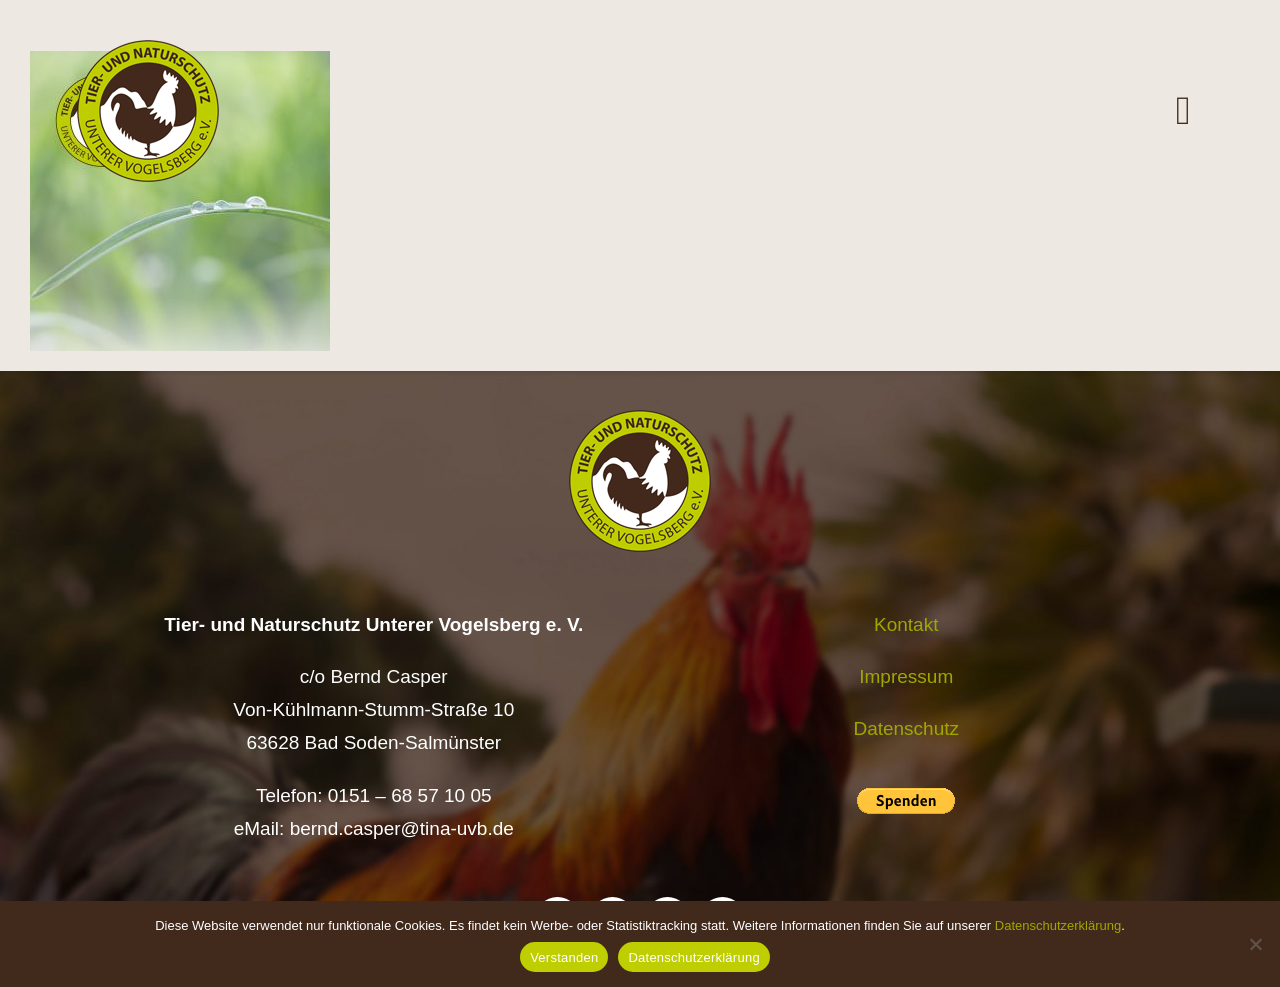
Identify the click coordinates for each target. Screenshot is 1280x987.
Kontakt (906, 624)
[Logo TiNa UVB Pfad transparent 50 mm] (148, 49)
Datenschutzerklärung (1058, 925)
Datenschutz (906, 728)
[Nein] (1255, 944)
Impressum (906, 676)
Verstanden (564, 957)
